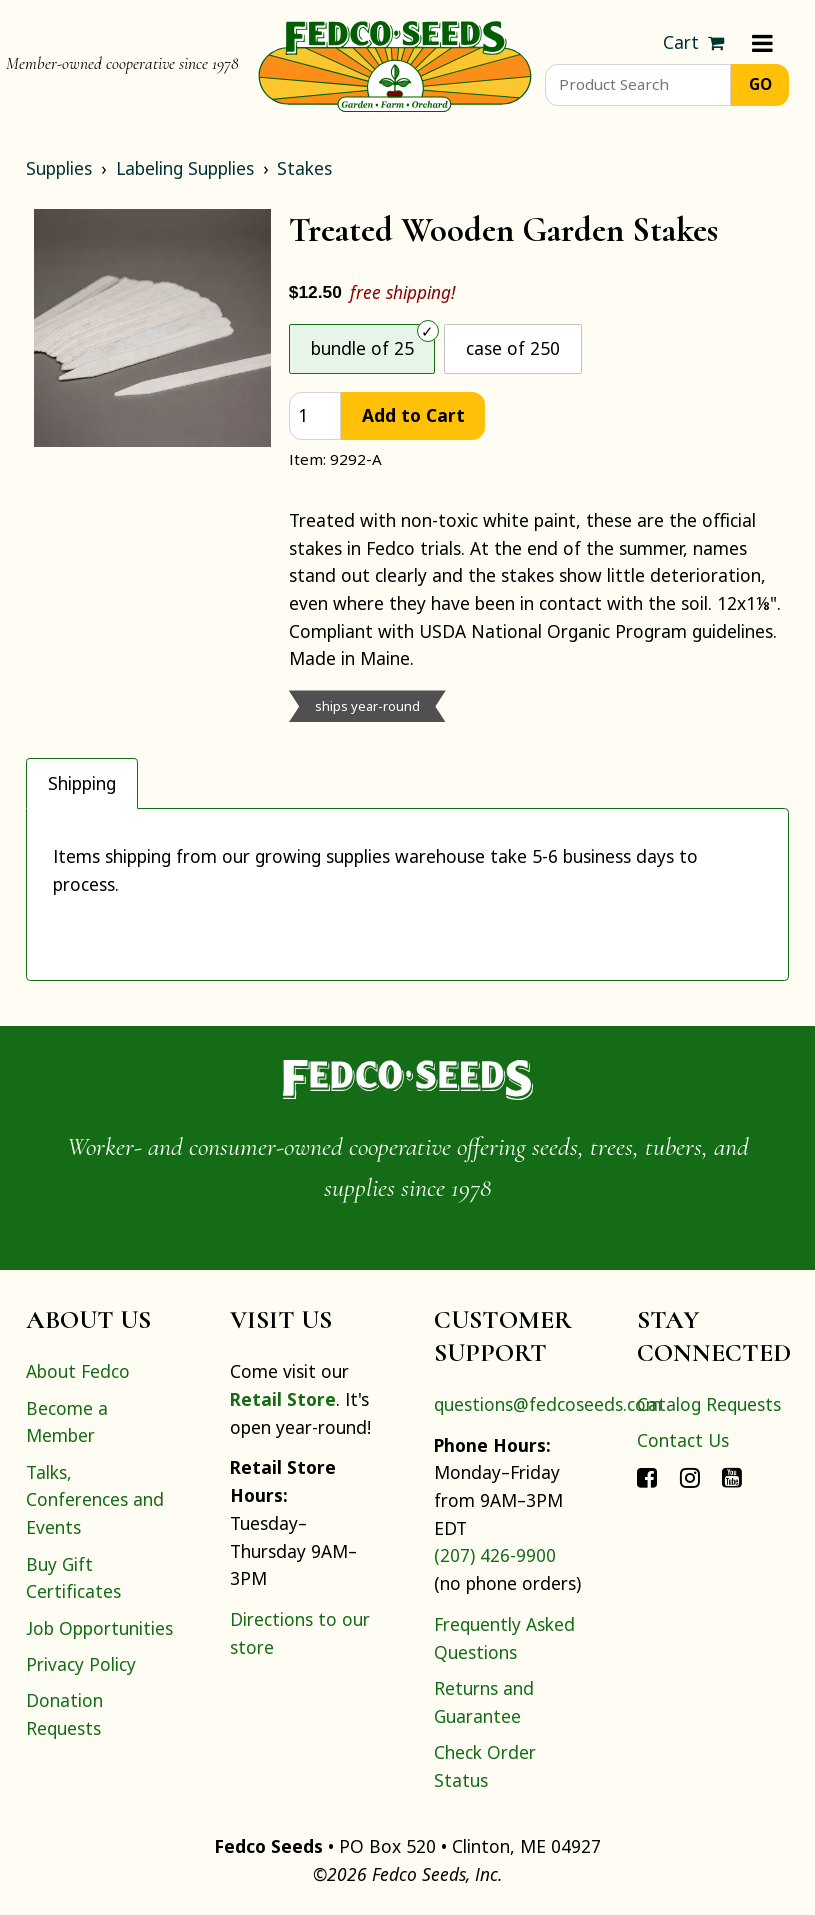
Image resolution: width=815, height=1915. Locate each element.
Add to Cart (413, 415)
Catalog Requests (709, 1404)
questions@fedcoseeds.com (548, 1404)
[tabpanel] (407, 894)
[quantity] (315, 416)
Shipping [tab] (82, 783)
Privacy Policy (81, 1664)
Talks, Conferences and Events (95, 1499)
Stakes (304, 168)
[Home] (395, 64)
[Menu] (762, 43)
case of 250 (513, 348)
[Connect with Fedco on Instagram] (690, 1477)
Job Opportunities (99, 1628)
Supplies (59, 168)
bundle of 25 (362, 348)
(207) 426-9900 (495, 1555)
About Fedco (78, 1371)
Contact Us (683, 1440)
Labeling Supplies (185, 168)
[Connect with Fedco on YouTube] (732, 1477)
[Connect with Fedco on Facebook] (647, 1477)
